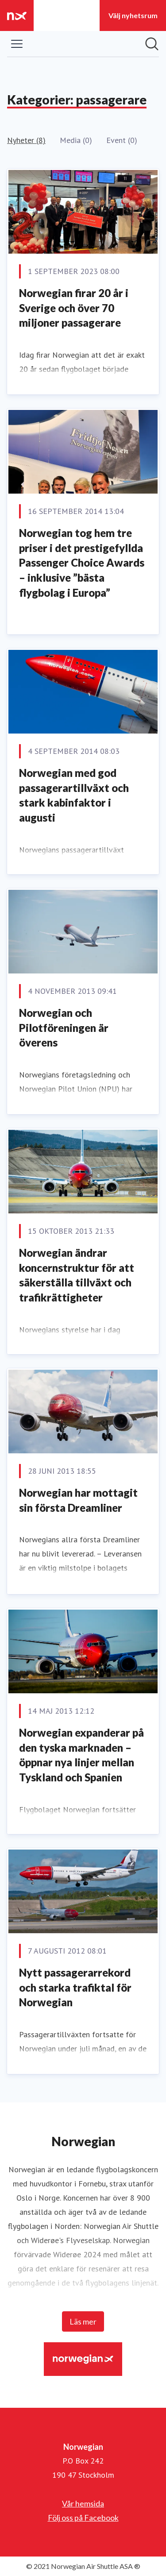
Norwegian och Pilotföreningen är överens (63, 1027)
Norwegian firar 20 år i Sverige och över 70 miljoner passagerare (73, 307)
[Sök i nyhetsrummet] (152, 44)
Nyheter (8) (26, 140)
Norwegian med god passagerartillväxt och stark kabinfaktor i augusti (74, 795)
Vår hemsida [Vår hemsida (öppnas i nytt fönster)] (83, 2503)
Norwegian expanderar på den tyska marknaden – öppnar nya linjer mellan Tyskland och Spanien (81, 1755)
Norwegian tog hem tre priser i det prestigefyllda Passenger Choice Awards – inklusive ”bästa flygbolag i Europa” (81, 562)
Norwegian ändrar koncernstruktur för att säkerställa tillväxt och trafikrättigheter (76, 1275)
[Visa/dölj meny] (17, 43)
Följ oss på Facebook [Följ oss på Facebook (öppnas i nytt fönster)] (83, 2517)
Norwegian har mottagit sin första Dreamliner (78, 1500)
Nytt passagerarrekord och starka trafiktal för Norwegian (75, 1987)
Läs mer (83, 2321)
